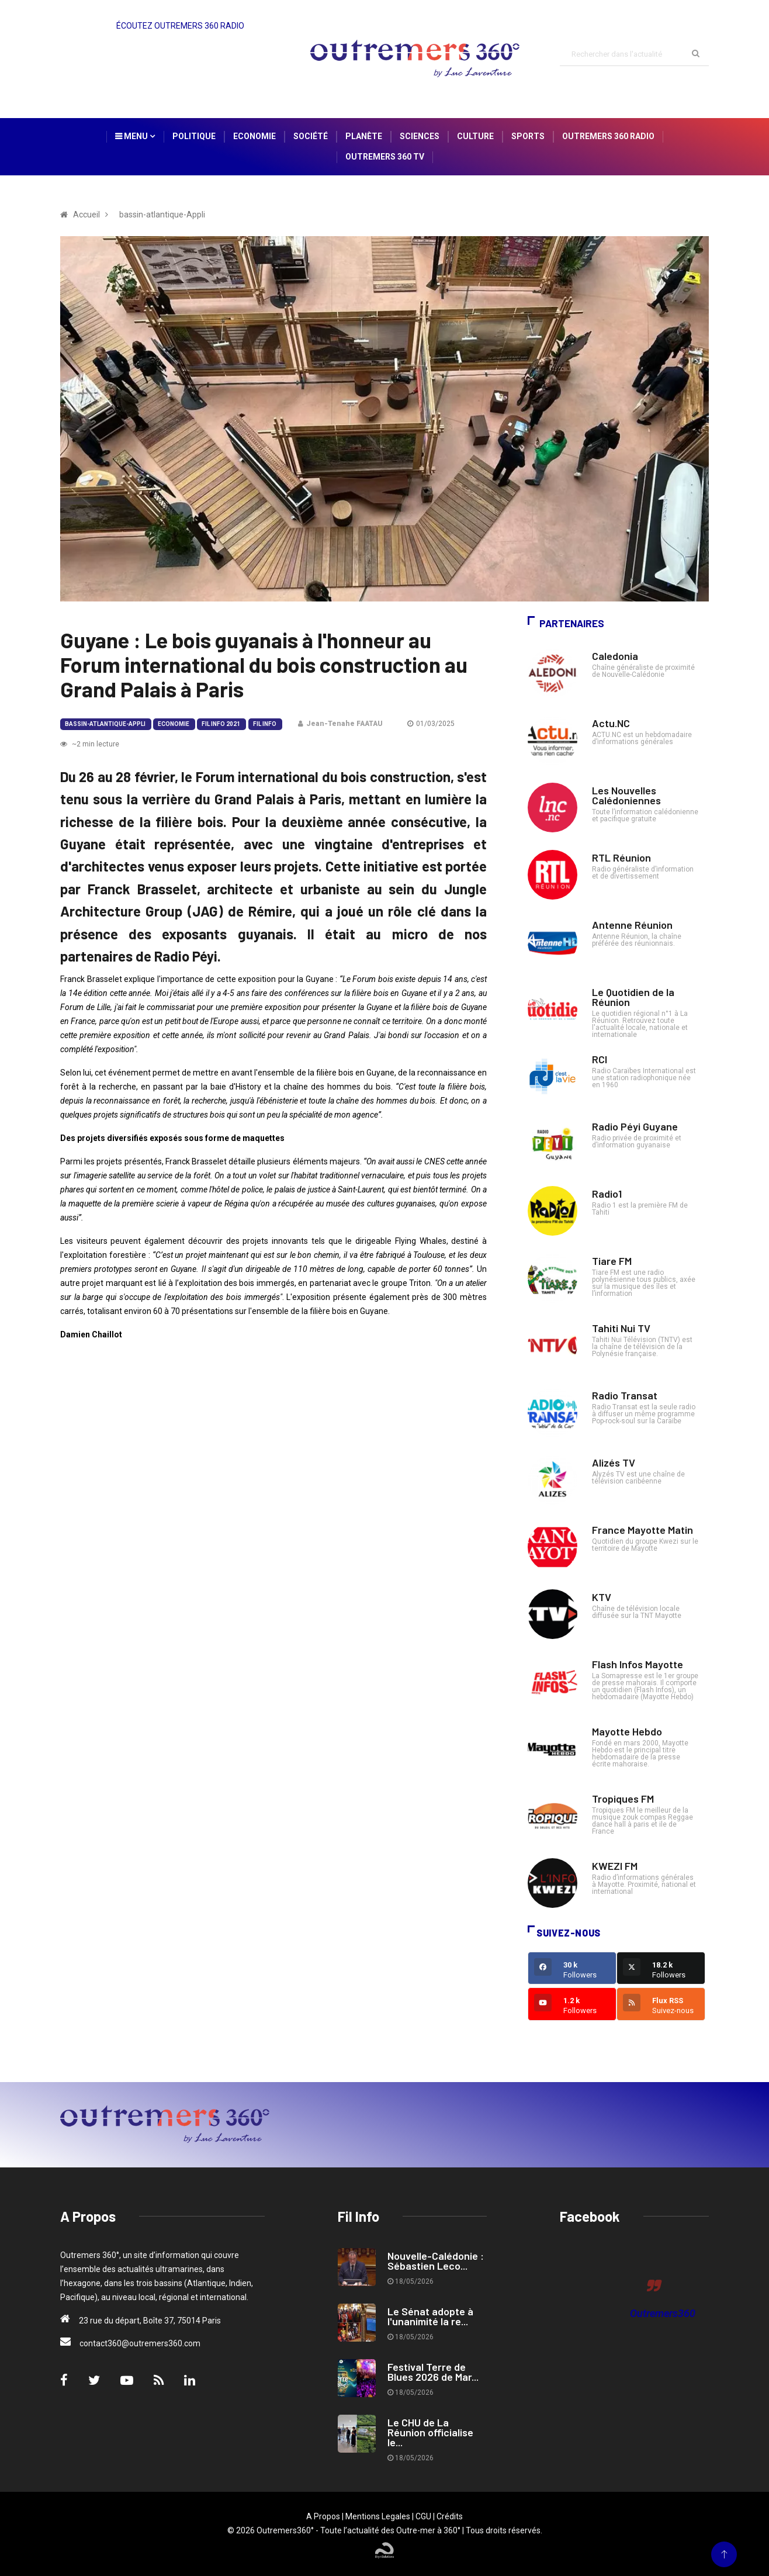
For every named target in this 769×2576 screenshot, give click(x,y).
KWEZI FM (615, 1865)
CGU (423, 2516)
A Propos (323, 2516)
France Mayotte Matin (642, 1529)
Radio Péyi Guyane (635, 1126)
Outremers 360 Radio (608, 136)
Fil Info (264, 724)
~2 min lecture (89, 744)
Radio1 (607, 1193)
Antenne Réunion (632, 924)
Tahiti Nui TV (621, 1328)
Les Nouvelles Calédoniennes (626, 795)
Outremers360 (662, 2313)
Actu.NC (611, 723)
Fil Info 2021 (221, 724)
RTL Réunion (621, 857)
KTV (601, 1596)
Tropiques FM (623, 1798)
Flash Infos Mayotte (637, 1664)
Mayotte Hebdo (627, 1731)
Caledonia (615, 655)
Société (310, 136)
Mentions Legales (377, 2516)
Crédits (450, 2516)
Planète (363, 136)
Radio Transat (624, 1395)
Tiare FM (612, 1260)
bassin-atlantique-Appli (105, 724)
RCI (599, 1059)
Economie (254, 136)
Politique (194, 136)
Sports (528, 136)
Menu (135, 136)
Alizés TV (613, 1462)
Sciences (419, 136)
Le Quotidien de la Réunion (633, 997)
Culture (475, 136)
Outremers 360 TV (384, 156)
